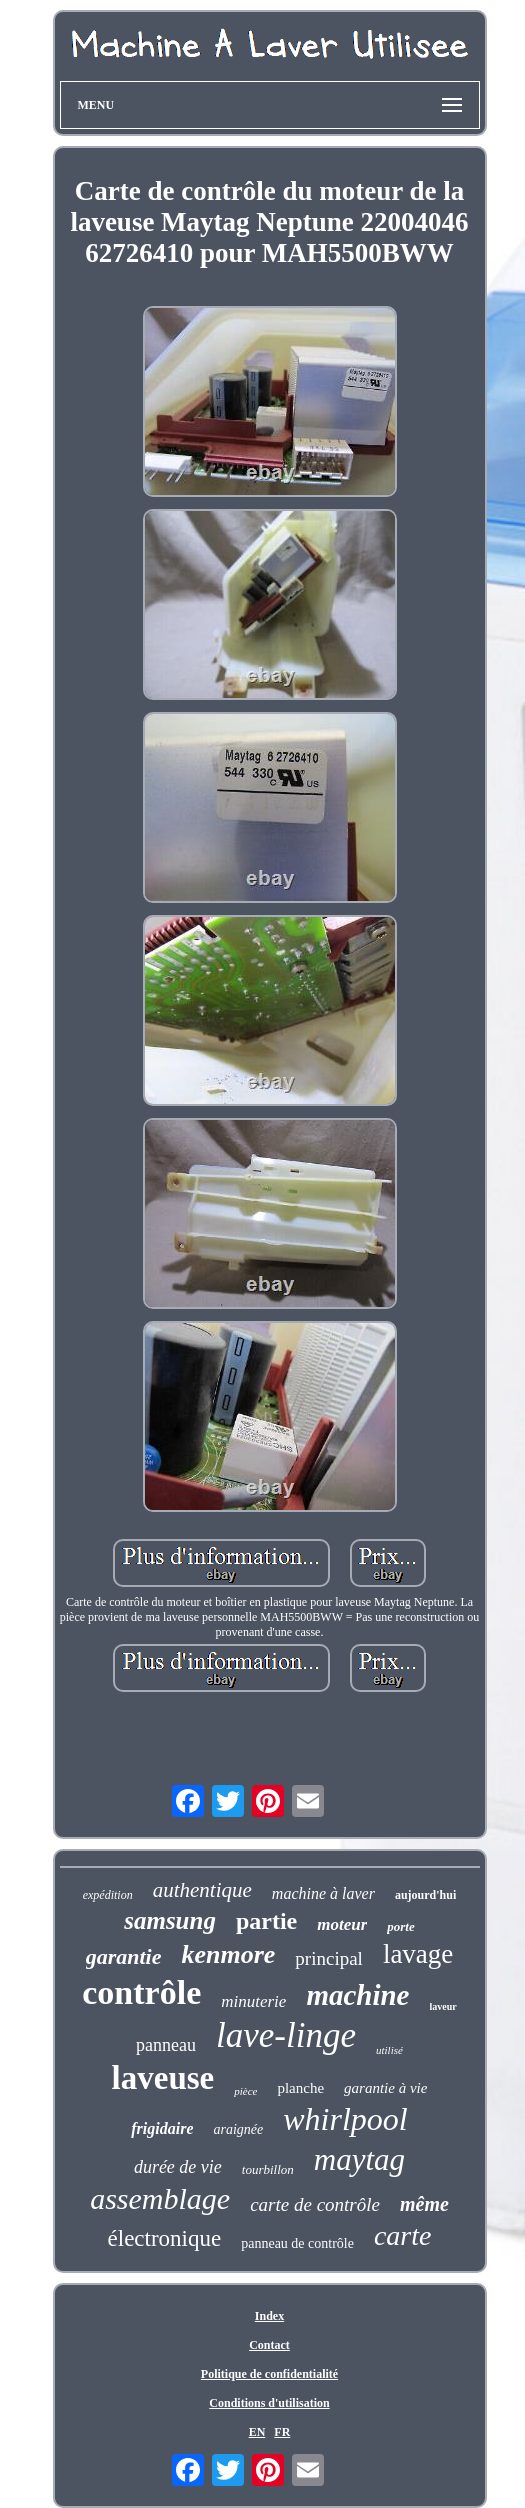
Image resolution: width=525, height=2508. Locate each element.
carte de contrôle (315, 2204)
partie (266, 1921)
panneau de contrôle (297, 2243)
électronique (165, 2238)
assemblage (160, 2198)
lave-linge (286, 2035)
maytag (359, 2159)
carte (403, 2235)
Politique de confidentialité (269, 2374)
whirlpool (345, 2119)
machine (357, 1995)
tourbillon (268, 2169)
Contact (269, 2345)
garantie (124, 1956)
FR (282, 2432)
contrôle (141, 1992)
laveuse (163, 2078)
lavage (418, 1954)
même (424, 2204)
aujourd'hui (425, 1895)
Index (269, 2316)
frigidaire (162, 2128)
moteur (342, 1924)
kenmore (228, 1954)
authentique (202, 1890)
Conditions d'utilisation (269, 2403)
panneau (166, 2045)
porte (400, 1926)
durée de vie (178, 2167)
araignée (238, 2129)
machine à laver (323, 1893)
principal (329, 1958)
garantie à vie (385, 2088)
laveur (443, 2006)
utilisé (389, 2050)
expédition (108, 1895)
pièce (245, 2091)
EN (257, 2432)
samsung (170, 1920)
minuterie (253, 2001)
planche (300, 2088)
